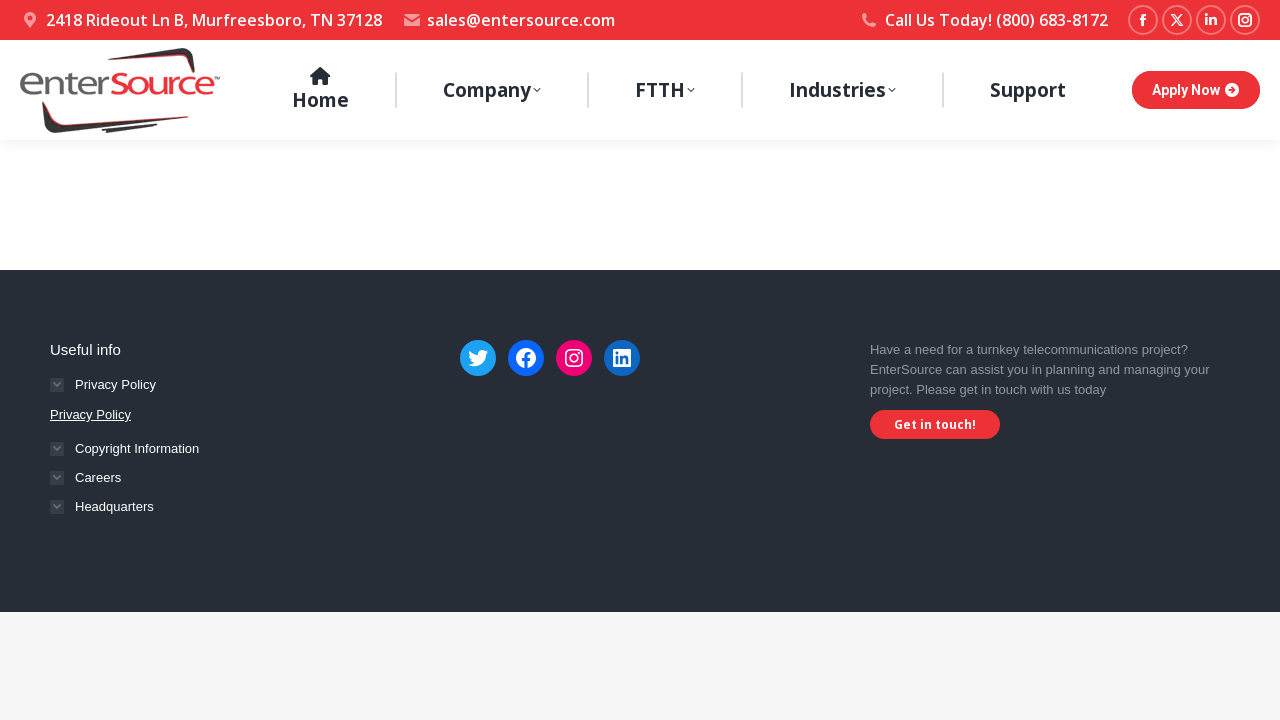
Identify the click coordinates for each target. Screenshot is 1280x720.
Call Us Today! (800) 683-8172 (983, 20)
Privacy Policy (90, 414)
